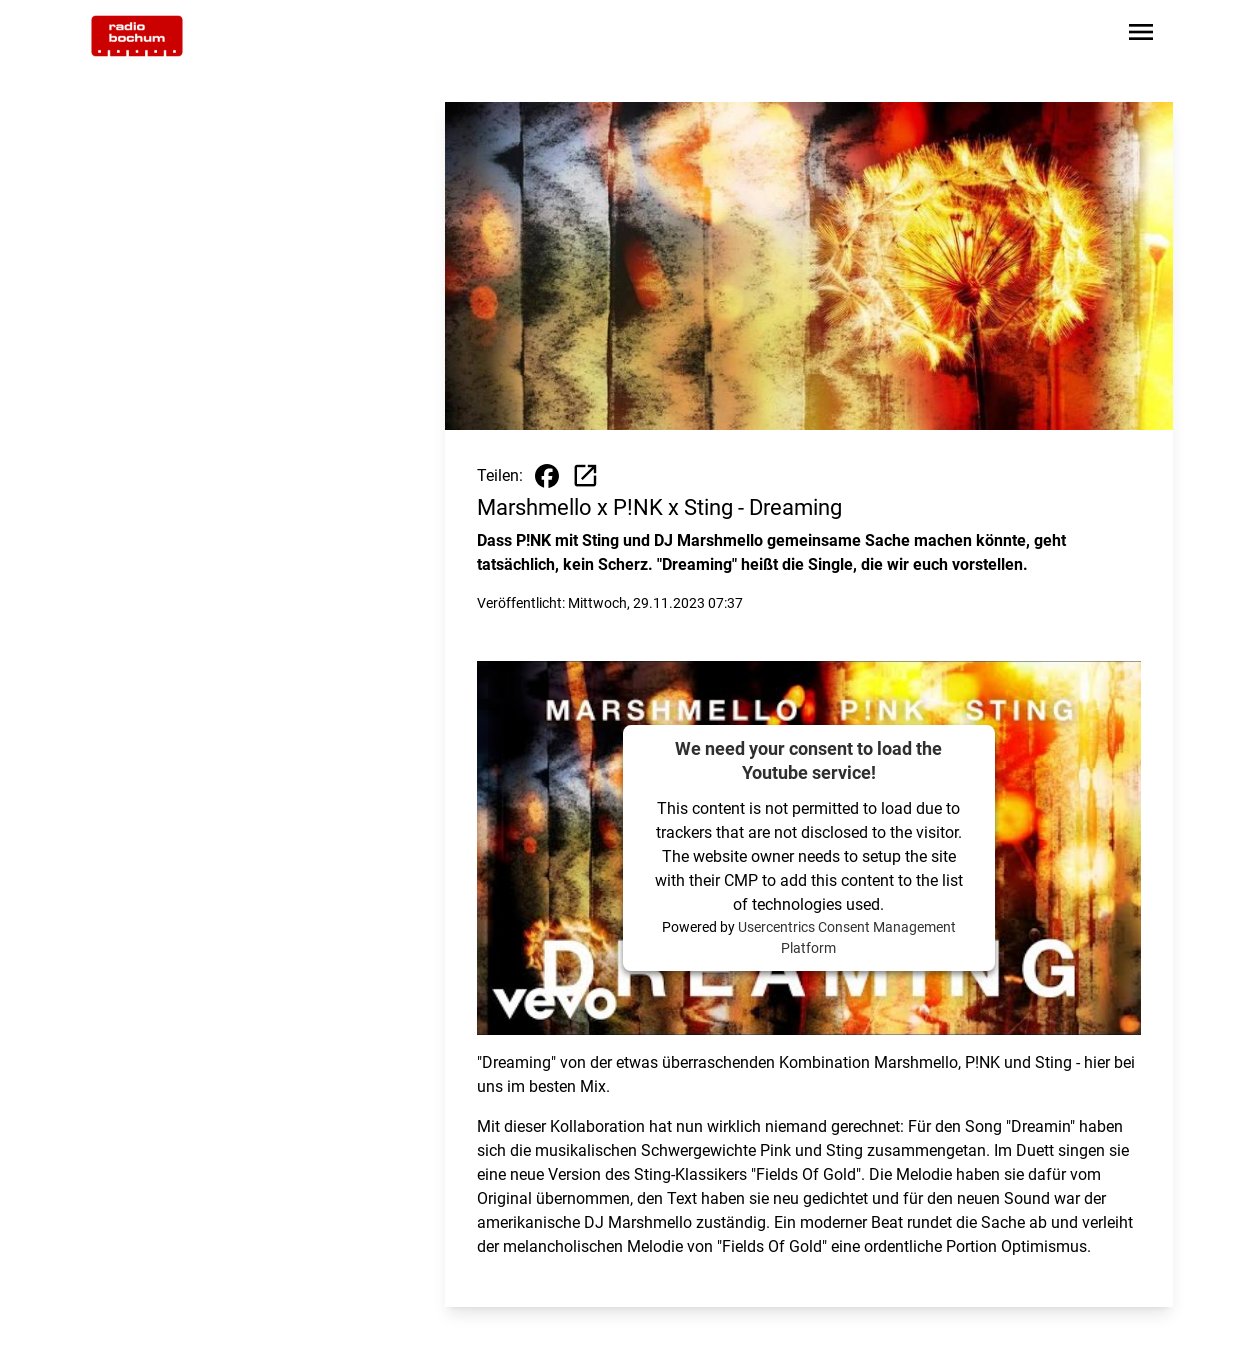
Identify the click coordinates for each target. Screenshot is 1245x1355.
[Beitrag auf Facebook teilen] (547, 476)
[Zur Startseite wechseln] (137, 36)
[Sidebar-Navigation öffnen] (1141, 35)
